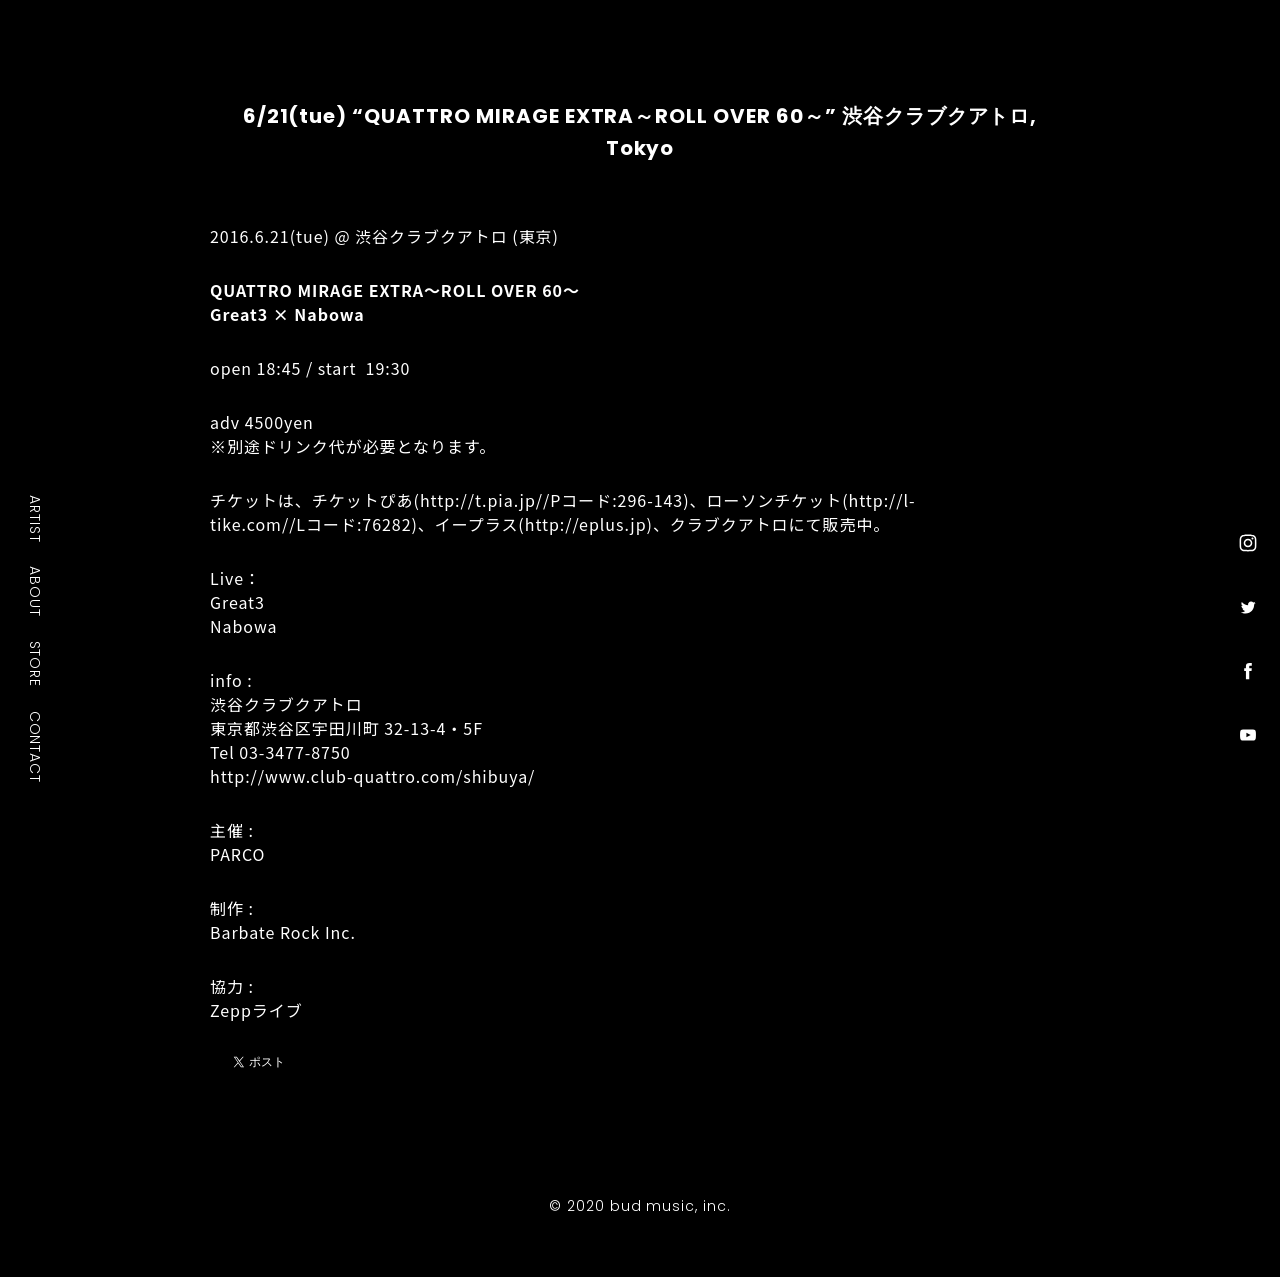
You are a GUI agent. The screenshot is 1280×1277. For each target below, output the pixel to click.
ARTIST (36, 518)
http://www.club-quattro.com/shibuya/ (372, 776)
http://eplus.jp (586, 524)
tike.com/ (249, 524)
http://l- (882, 500)
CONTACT (36, 746)
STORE (36, 663)
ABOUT (36, 591)
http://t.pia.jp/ (481, 500)
